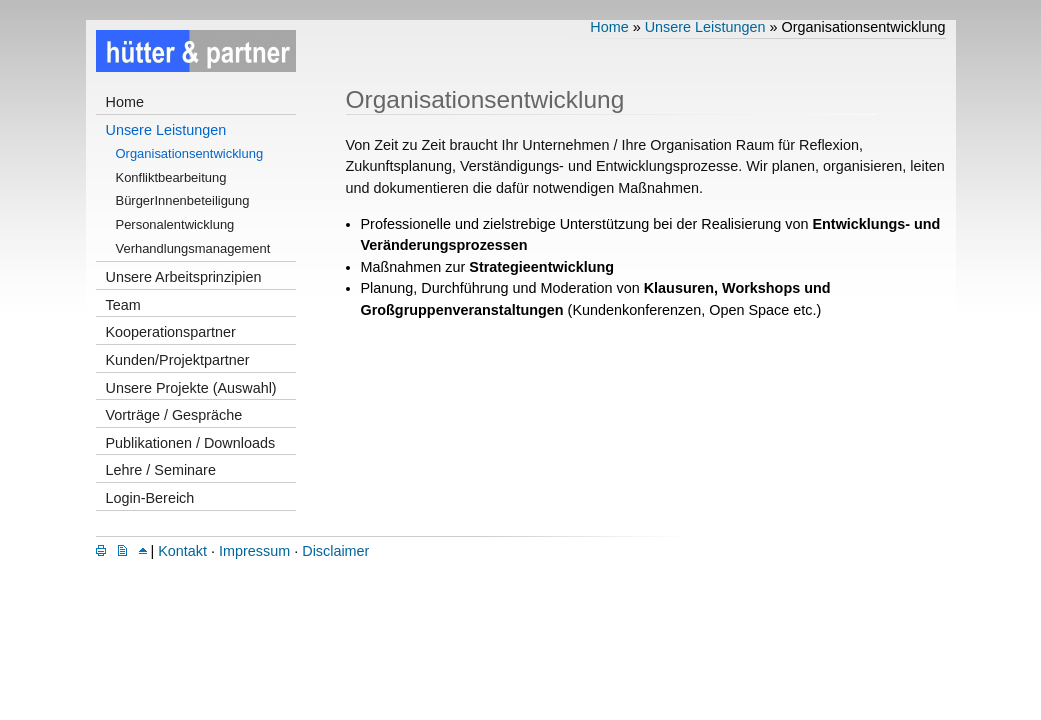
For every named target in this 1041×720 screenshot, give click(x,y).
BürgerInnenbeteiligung (183, 200)
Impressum (254, 551)
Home (125, 102)
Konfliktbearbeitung (171, 177)
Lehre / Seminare (161, 470)
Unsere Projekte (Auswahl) (191, 388)
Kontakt (182, 551)
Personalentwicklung (175, 224)
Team (123, 305)
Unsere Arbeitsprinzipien (184, 277)
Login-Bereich (150, 498)
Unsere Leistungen (166, 130)
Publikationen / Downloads (191, 443)
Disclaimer (335, 551)
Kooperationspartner (171, 332)
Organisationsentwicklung (190, 153)
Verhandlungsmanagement (193, 248)
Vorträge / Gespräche (174, 415)
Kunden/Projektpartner (178, 360)
